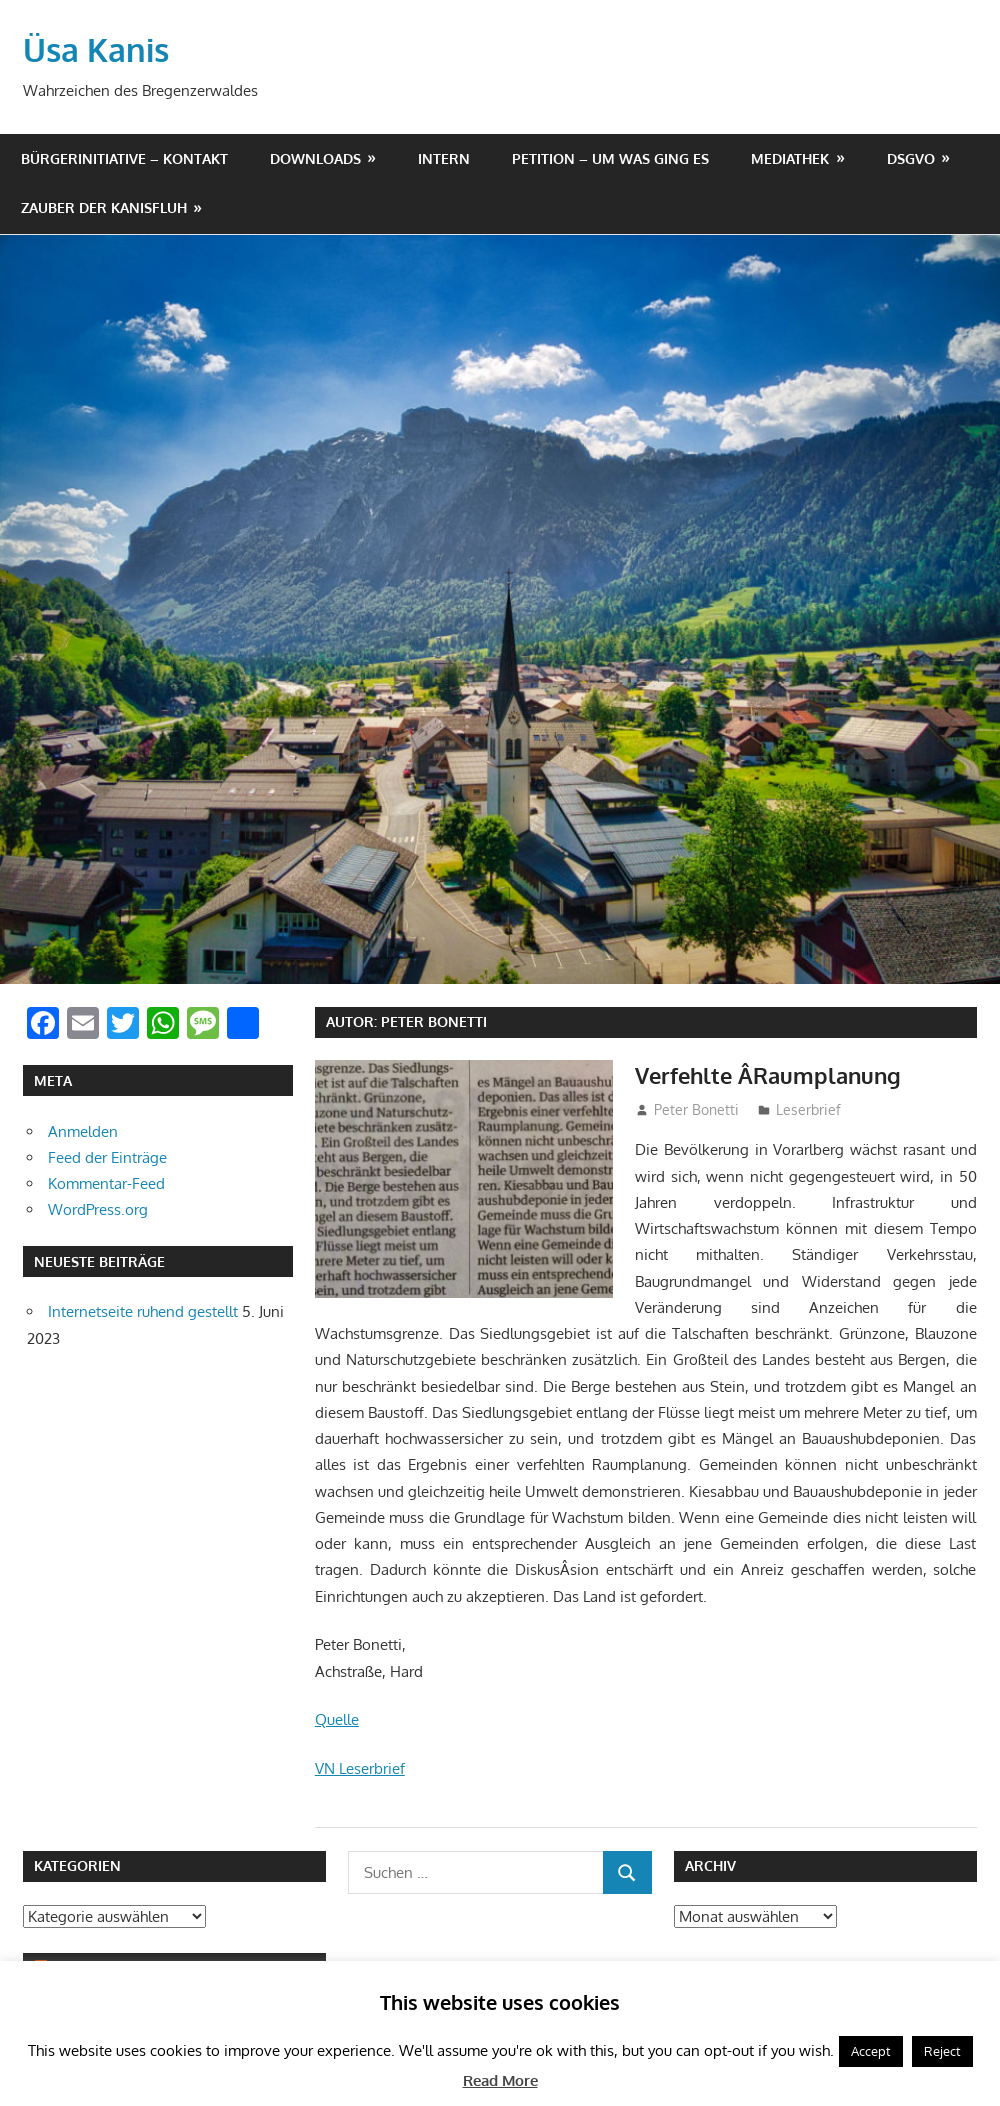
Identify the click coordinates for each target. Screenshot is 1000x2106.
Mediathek (790, 157)
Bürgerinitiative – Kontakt (124, 157)
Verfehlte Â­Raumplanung (768, 1074)
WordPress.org (98, 1208)
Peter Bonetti (696, 1108)
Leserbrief (808, 1108)
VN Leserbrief (360, 1767)
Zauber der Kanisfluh (104, 206)
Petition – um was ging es (610, 157)
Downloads (315, 157)
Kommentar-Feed (106, 1182)
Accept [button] (871, 2051)
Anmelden (83, 1130)
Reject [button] (942, 2051)
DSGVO (911, 157)
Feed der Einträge (107, 1156)
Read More (500, 2080)
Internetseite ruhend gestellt (143, 1310)
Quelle (337, 1718)
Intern (444, 157)
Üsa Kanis (96, 48)
